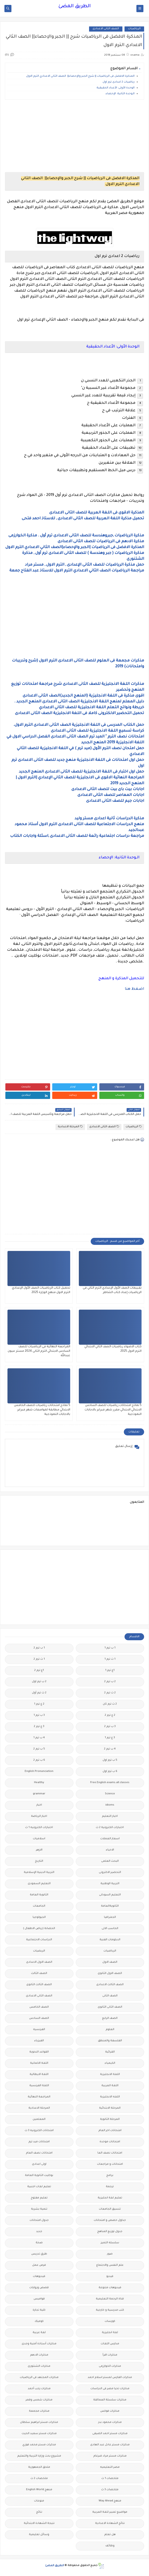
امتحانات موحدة (110, 2141)
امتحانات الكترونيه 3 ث (39, 2130)
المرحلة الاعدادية (70, 1126)
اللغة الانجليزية (110, 2074)
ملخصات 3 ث (109, 2489)
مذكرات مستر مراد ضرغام (110, 2456)
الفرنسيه (39, 2029)
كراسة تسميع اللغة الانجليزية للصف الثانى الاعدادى (97, 731)
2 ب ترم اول (39, 1681)
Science (110, 1794)
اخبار (39, 1805)
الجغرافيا (110, 1917)
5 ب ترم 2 (39, 1749)
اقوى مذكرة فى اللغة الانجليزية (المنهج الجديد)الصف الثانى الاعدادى (83, 696)
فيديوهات (39, 2276)
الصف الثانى (110, 1996)
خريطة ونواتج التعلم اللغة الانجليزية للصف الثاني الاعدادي (91, 707)
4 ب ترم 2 (110, 1749)
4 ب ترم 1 (39, 1737)
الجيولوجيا (39, 1917)
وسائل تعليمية (39, 2534)
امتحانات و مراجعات (110, 2164)
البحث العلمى (110, 1861)
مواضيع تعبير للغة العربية (109, 2512)
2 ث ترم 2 (110, 1692)
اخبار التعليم (110, 1816)
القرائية (110, 2052)
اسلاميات (39, 1838)
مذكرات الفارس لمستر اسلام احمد (110, 2377)
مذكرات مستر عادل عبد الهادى (110, 2444)
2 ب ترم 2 (110, 1681)
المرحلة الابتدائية (110, 2108)
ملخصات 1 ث (109, 2478)
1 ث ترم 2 (39, 1659)
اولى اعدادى (39, 2164)
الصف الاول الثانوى (110, 1973)
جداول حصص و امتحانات (110, 2220)
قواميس (39, 2299)
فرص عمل (39, 2265)
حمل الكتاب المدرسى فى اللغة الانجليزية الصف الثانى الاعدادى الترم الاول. (78, 725)
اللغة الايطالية (39, 2074)
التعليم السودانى (110, 1895)
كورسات (110, 2321)
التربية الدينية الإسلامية (39, 1872)
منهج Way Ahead (110, 2501)
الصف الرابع (110, 2018)
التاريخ (39, 1861)
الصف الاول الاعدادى (39, 1962)
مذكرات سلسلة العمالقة (109, 2400)
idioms (109, 1805)
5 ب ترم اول (110, 1760)
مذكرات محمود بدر (110, 2422)
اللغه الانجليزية (110, 2097)
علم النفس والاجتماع (110, 2265)
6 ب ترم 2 (39, 1760)
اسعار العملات (110, 1838)
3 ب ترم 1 (39, 1715)
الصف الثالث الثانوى (39, 1984)
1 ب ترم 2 (39, 1648)
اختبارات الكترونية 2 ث (110, 1827)
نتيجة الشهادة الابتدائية (39, 2523)
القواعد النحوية (39, 2052)
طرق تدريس (39, 2254)
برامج (109, 2175)
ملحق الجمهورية (39, 2467)
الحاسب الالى (110, 1928)
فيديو (109, 2276)
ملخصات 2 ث (39, 2478)
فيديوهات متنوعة (110, 2287)
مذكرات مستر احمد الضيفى (110, 2433)
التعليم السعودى (39, 1883)
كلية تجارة (39, 2310)
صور (110, 2254)
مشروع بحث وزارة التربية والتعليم (39, 2456)
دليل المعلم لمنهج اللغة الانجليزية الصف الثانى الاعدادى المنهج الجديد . (79, 702)
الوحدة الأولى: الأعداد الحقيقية (116, 88)
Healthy (39, 1782)
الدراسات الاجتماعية (39, 1939)
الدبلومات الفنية (110, 1939)
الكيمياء (110, 2063)
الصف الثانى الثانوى (110, 2007)
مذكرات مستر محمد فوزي (39, 2444)
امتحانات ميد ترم (39, 2141)
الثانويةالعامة (110, 1906)
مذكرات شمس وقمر (39, 2400)
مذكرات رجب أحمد (39, 2388)
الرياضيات (134, 28)
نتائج (39, 2512)
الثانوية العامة (39, 1895)
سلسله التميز (110, 2242)
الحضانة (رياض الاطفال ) (39, 1928)
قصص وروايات (39, 2287)
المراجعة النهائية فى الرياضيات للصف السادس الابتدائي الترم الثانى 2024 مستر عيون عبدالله (39, 1351)
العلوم (110, 2029)
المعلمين (39, 2119)
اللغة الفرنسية (39, 2085)
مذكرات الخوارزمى (110, 2366)
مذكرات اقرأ (110, 2355)
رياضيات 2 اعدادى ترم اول (119, 82)
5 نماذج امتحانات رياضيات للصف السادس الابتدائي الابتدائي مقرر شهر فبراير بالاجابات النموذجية (113, 1410)
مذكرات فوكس (109, 2411)
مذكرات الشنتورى (39, 2366)
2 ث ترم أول (39, 1692)
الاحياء (110, 1850)
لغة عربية (39, 2332)
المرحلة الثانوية (110, 2119)
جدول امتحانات (39, 2220)
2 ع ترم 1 (39, 1704)
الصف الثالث (39, 1973)
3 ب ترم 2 (110, 1726)
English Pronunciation (39, 1771)
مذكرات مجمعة (39, 2411)
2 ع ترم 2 (110, 1715)
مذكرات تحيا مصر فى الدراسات (109, 2388)
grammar (39, 1794)
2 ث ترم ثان (110, 1704)
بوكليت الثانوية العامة (39, 2175)
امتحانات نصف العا (109, 2153)
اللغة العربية (109, 2085)
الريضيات (39, 1951)
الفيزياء (39, 2040)
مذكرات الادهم (39, 2355)
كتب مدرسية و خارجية (110, 2310)
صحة (39, 2242)
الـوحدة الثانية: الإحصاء (120, 93)
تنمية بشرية (39, 2209)
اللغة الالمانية (39, 2063)
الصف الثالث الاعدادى (110, 1984)
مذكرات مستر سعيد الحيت (39, 2433)
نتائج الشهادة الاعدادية (110, 2523)
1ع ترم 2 (39, 1670)
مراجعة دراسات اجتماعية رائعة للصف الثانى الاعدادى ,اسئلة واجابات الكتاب (76, 836)
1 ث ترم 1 (109, 1659)
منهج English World (39, 2489)
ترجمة (110, 2186)
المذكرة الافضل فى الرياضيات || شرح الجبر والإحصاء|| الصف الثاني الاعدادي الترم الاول (80, 76)
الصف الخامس (39, 2007)
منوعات (39, 2501)
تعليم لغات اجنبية (39, 2186)
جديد (39, 2231)
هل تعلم (110, 2534)
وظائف (109, 2545)
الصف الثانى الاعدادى (106, 28)
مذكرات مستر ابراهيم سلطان (39, 2422)
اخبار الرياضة (39, 1816)
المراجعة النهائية (39, 2097)
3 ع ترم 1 (110, 1737)
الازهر (39, 1850)
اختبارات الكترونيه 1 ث (39, 1827)
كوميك (39, 2321)
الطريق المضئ (74, 6)
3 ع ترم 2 (39, 1726)
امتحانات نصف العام (39, 2153)
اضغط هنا (134, 989)
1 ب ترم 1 (109, 1648)
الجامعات (39, 1906)
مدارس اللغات (110, 2343)
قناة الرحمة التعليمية (110, 2299)
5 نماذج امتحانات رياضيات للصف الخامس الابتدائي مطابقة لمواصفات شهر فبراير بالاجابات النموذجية (42, 1410)
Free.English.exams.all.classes (109, 1782)
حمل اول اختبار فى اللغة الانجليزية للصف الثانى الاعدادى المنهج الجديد (81, 772)
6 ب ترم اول (110, 1771)
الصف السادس (39, 2018)
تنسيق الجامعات (110, 2209)
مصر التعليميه (110, 2467)
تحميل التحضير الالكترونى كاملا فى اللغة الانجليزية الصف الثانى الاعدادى (79, 713)
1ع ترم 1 (109, 1670)
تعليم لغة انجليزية (110, 2198)
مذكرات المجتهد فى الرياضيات (39, 2377)
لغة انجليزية (110, 2332)
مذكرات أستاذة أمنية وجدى (39, 2343)
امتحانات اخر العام (109, 2130)
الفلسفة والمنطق (110, 2040)
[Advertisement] (74, 136)
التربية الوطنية (109, 1883)
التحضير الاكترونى (110, 1872)
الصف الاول (109, 1962)
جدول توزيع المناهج (109, 2231)
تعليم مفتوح (39, 2198)
